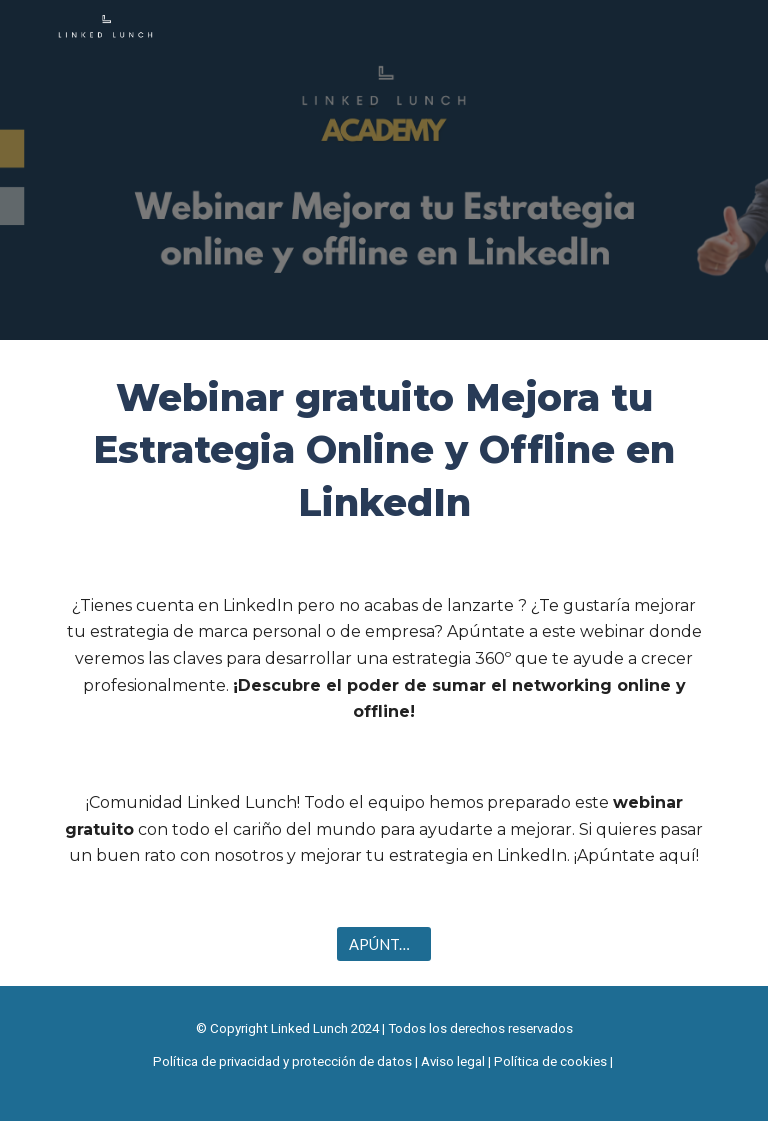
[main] (383, 450)
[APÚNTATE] (383, 944)
